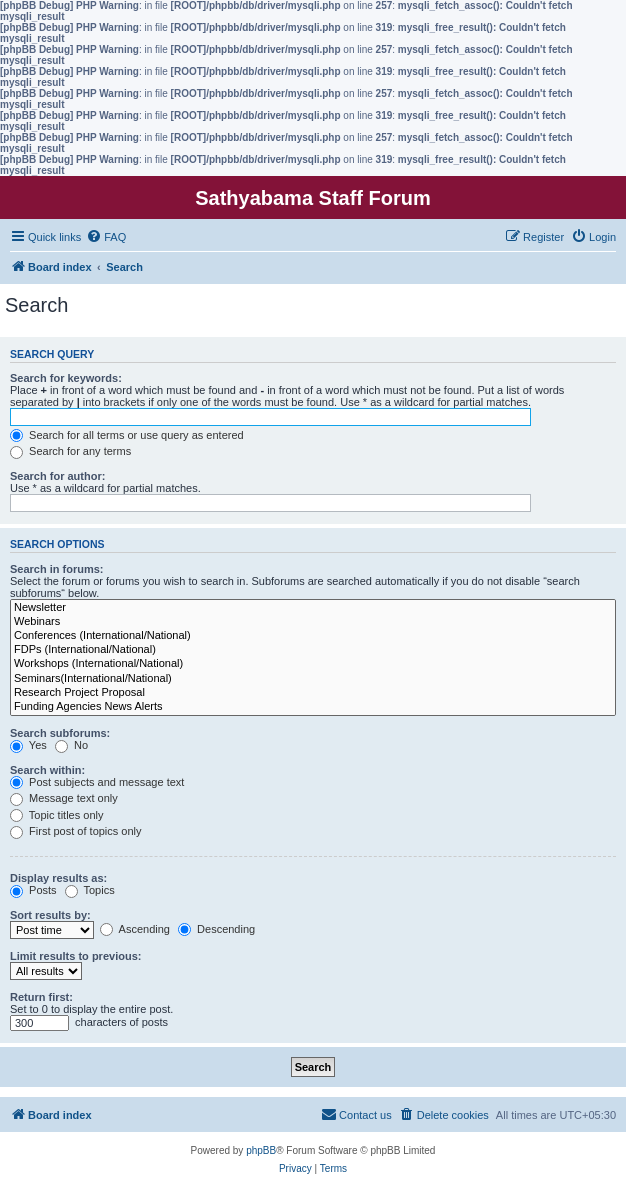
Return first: (41, 997)
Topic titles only (56, 815)
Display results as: (58, 878)
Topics (90, 890)
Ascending (135, 929)
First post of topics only (76, 831)
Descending (216, 929)
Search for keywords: (66, 378)
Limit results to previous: (75, 956)
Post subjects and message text (97, 782)
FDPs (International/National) (313, 650)
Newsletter (313, 608)
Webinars (313, 622)
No (71, 745)
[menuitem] (106, 237)
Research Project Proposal (313, 693)
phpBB (261, 1150)
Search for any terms (70, 451)
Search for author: (57, 476)
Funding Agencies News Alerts (313, 707)
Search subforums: (60, 733)
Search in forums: (57, 569)
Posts (33, 890)
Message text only (64, 798)
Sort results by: (50, 915)
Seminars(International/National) (313, 679)
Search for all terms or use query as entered (127, 435)
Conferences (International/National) (313, 636)
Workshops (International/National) (313, 664)
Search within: (47, 770)
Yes (28, 745)
